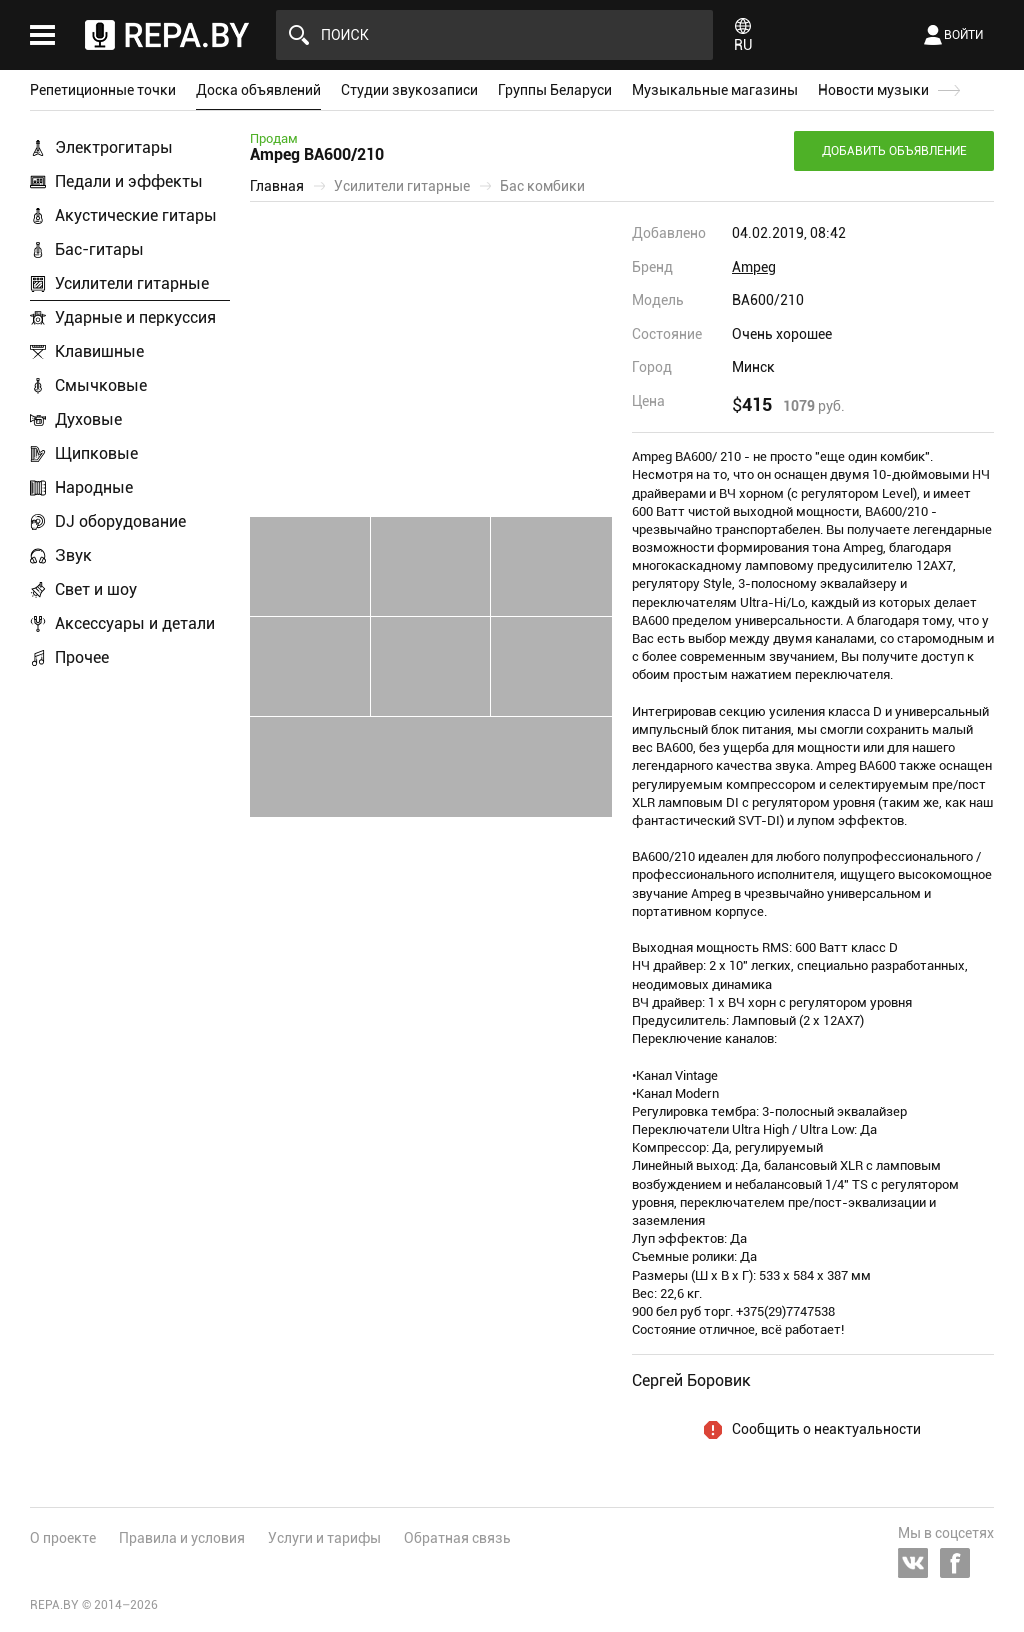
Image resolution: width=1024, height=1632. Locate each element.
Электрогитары (114, 147)
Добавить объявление (894, 151)
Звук (73, 555)
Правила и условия (182, 1538)
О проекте (63, 1538)
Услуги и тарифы (324, 1538)
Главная (277, 186)
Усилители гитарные (132, 283)
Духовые (88, 419)
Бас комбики (542, 186)
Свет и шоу (96, 589)
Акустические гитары (136, 215)
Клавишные (99, 351)
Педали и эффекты (129, 181)
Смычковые (101, 385)
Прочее (82, 657)
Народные (94, 487)
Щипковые (96, 453)
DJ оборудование (120, 521)
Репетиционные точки (103, 90)
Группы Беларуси (555, 90)
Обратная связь (457, 1538)
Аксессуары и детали (135, 623)
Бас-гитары (99, 249)
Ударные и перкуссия (135, 317)
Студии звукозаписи (409, 90)
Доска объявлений (258, 90)
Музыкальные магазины (715, 90)
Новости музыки (873, 90)
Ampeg (754, 267)
